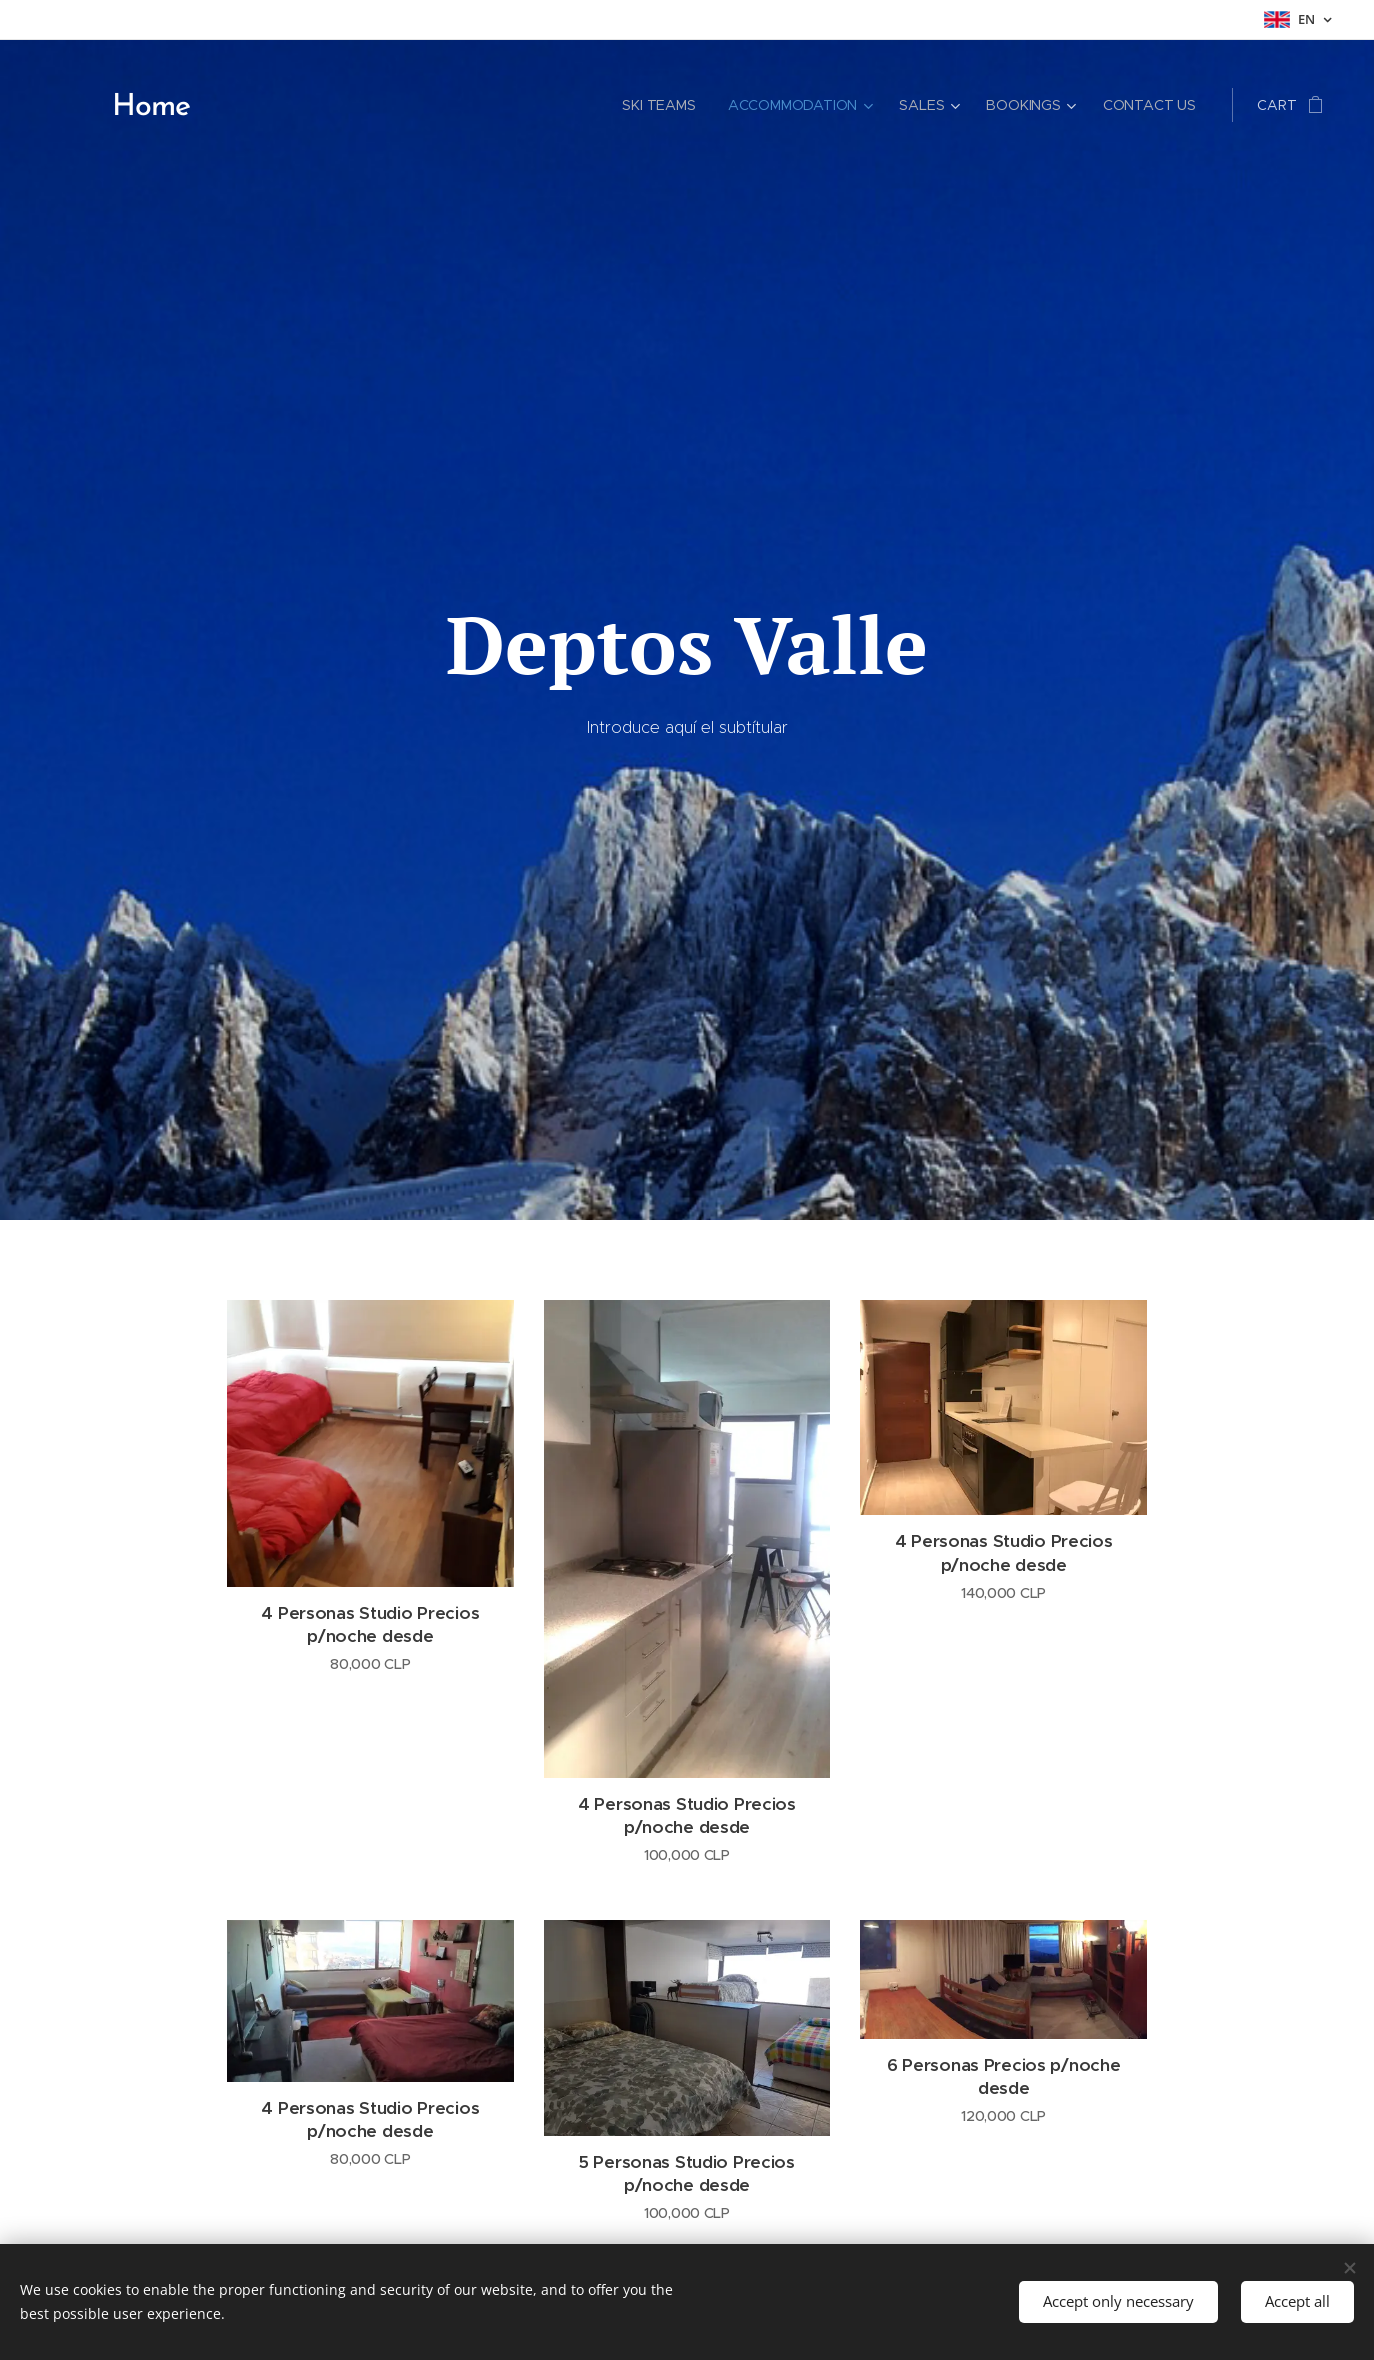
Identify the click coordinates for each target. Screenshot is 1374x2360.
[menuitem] (659, 105)
